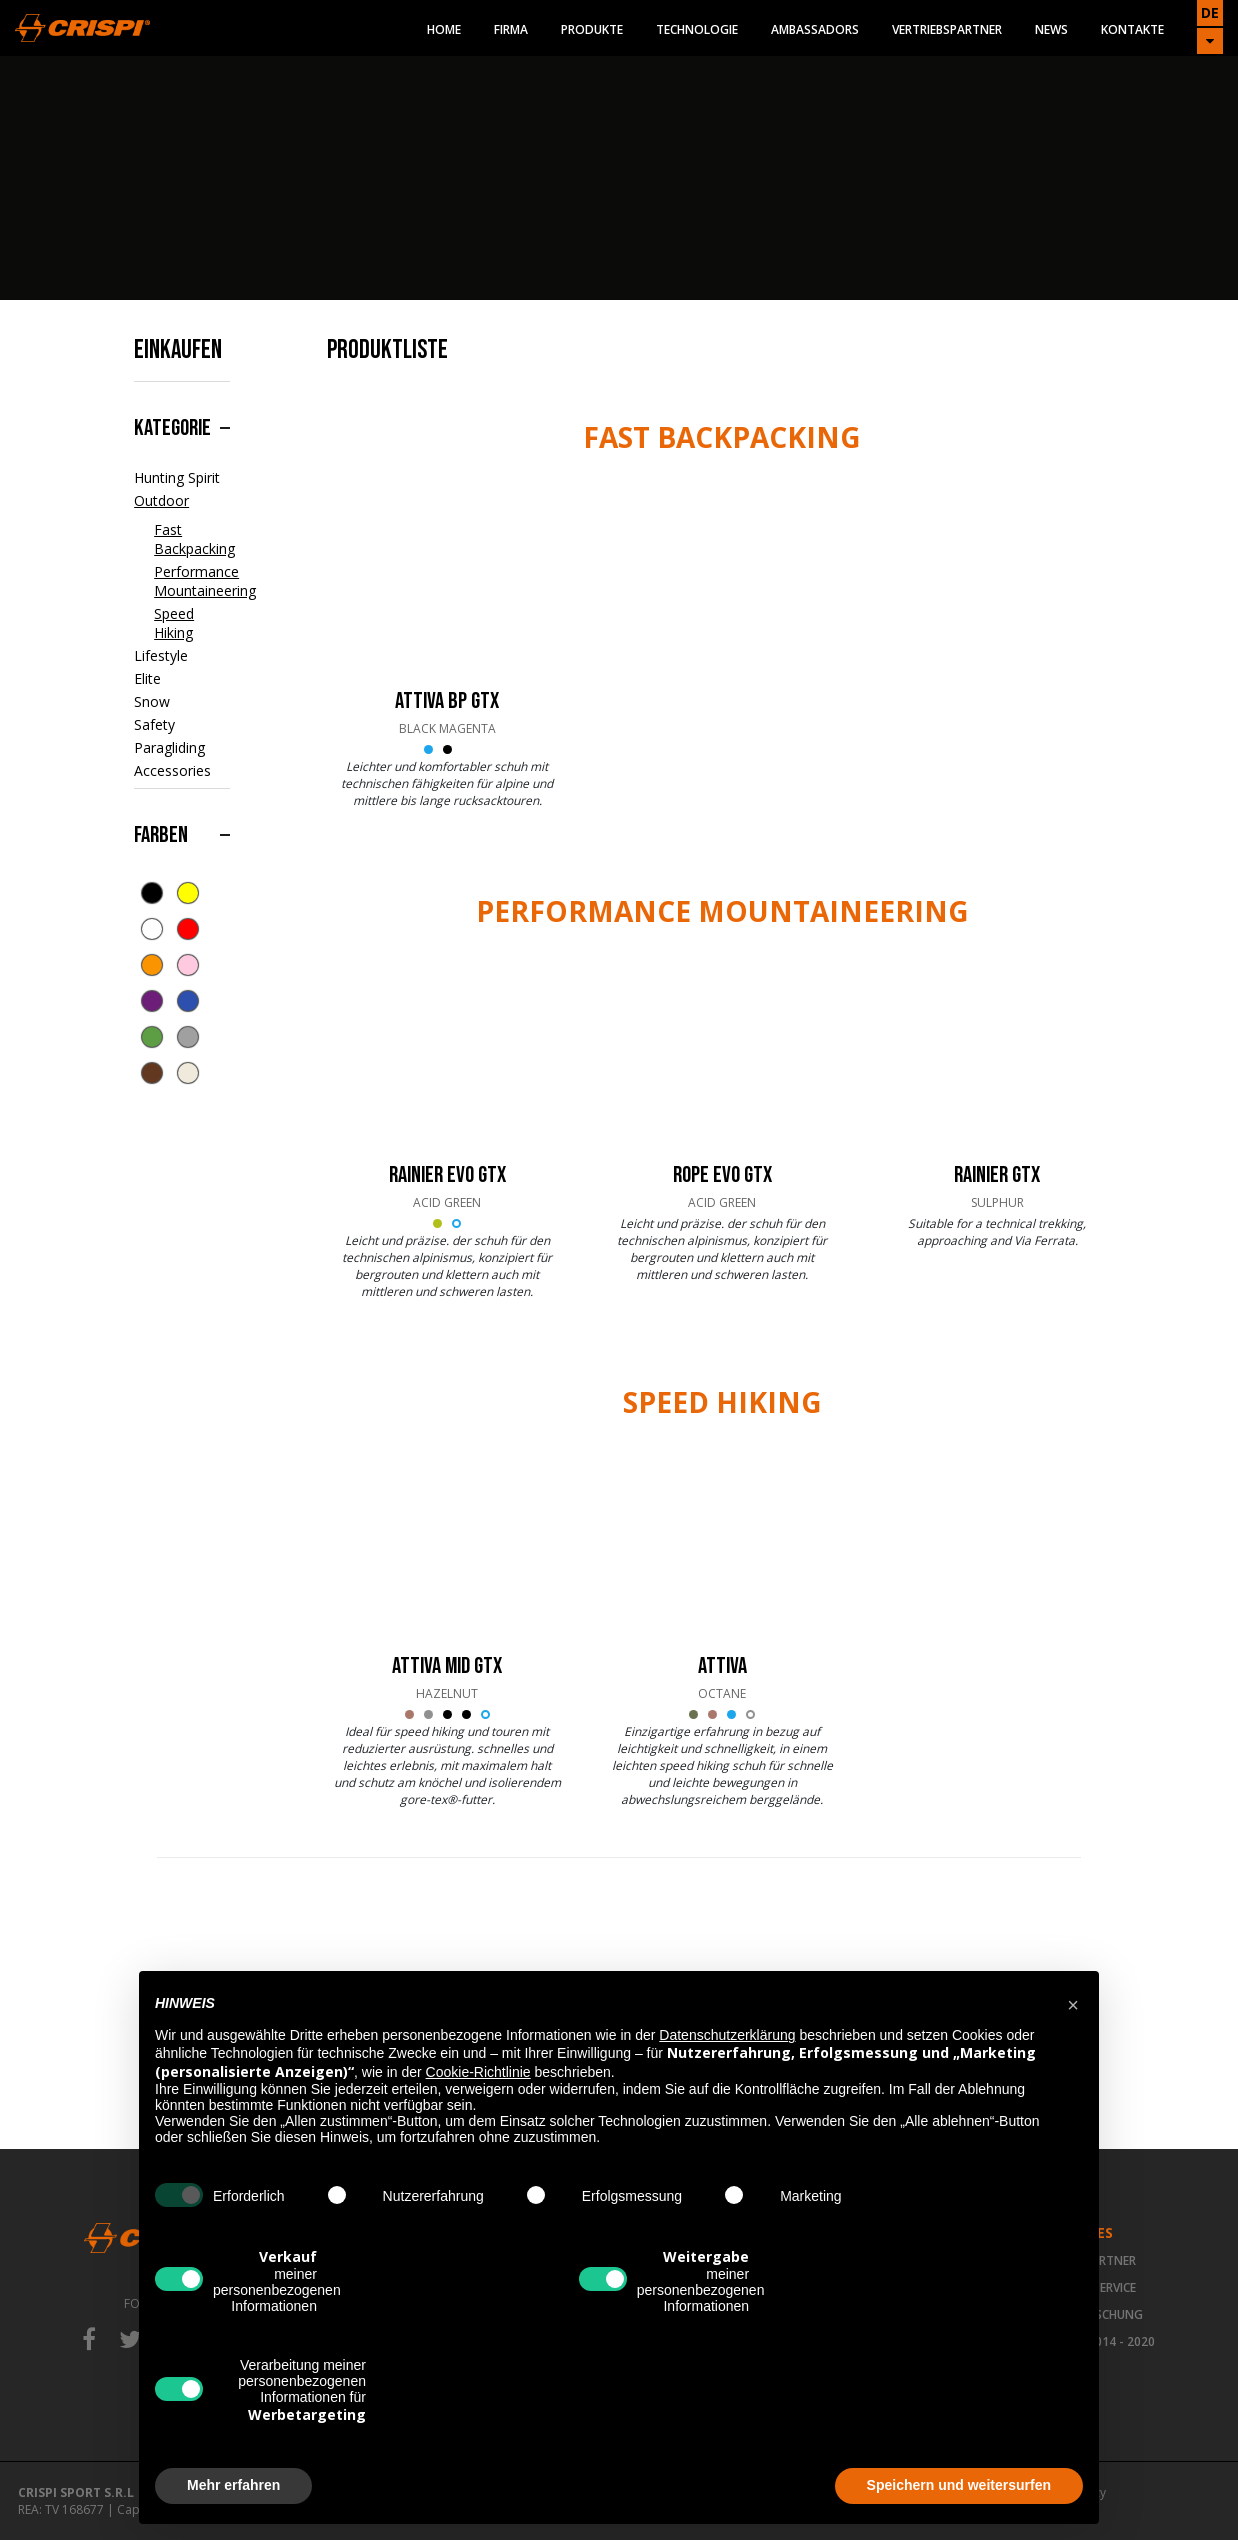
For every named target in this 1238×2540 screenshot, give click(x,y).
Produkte (592, 29)
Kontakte (1132, 29)
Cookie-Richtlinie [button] (478, 2072)
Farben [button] (161, 835)
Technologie (697, 29)
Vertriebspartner (947, 29)
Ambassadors (815, 29)
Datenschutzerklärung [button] (727, 2035)
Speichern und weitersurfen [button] (959, 2485)
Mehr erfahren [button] (233, 2485)
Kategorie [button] (172, 428)
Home (444, 29)
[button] (1073, 2003)
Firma (511, 29)
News (1051, 29)
